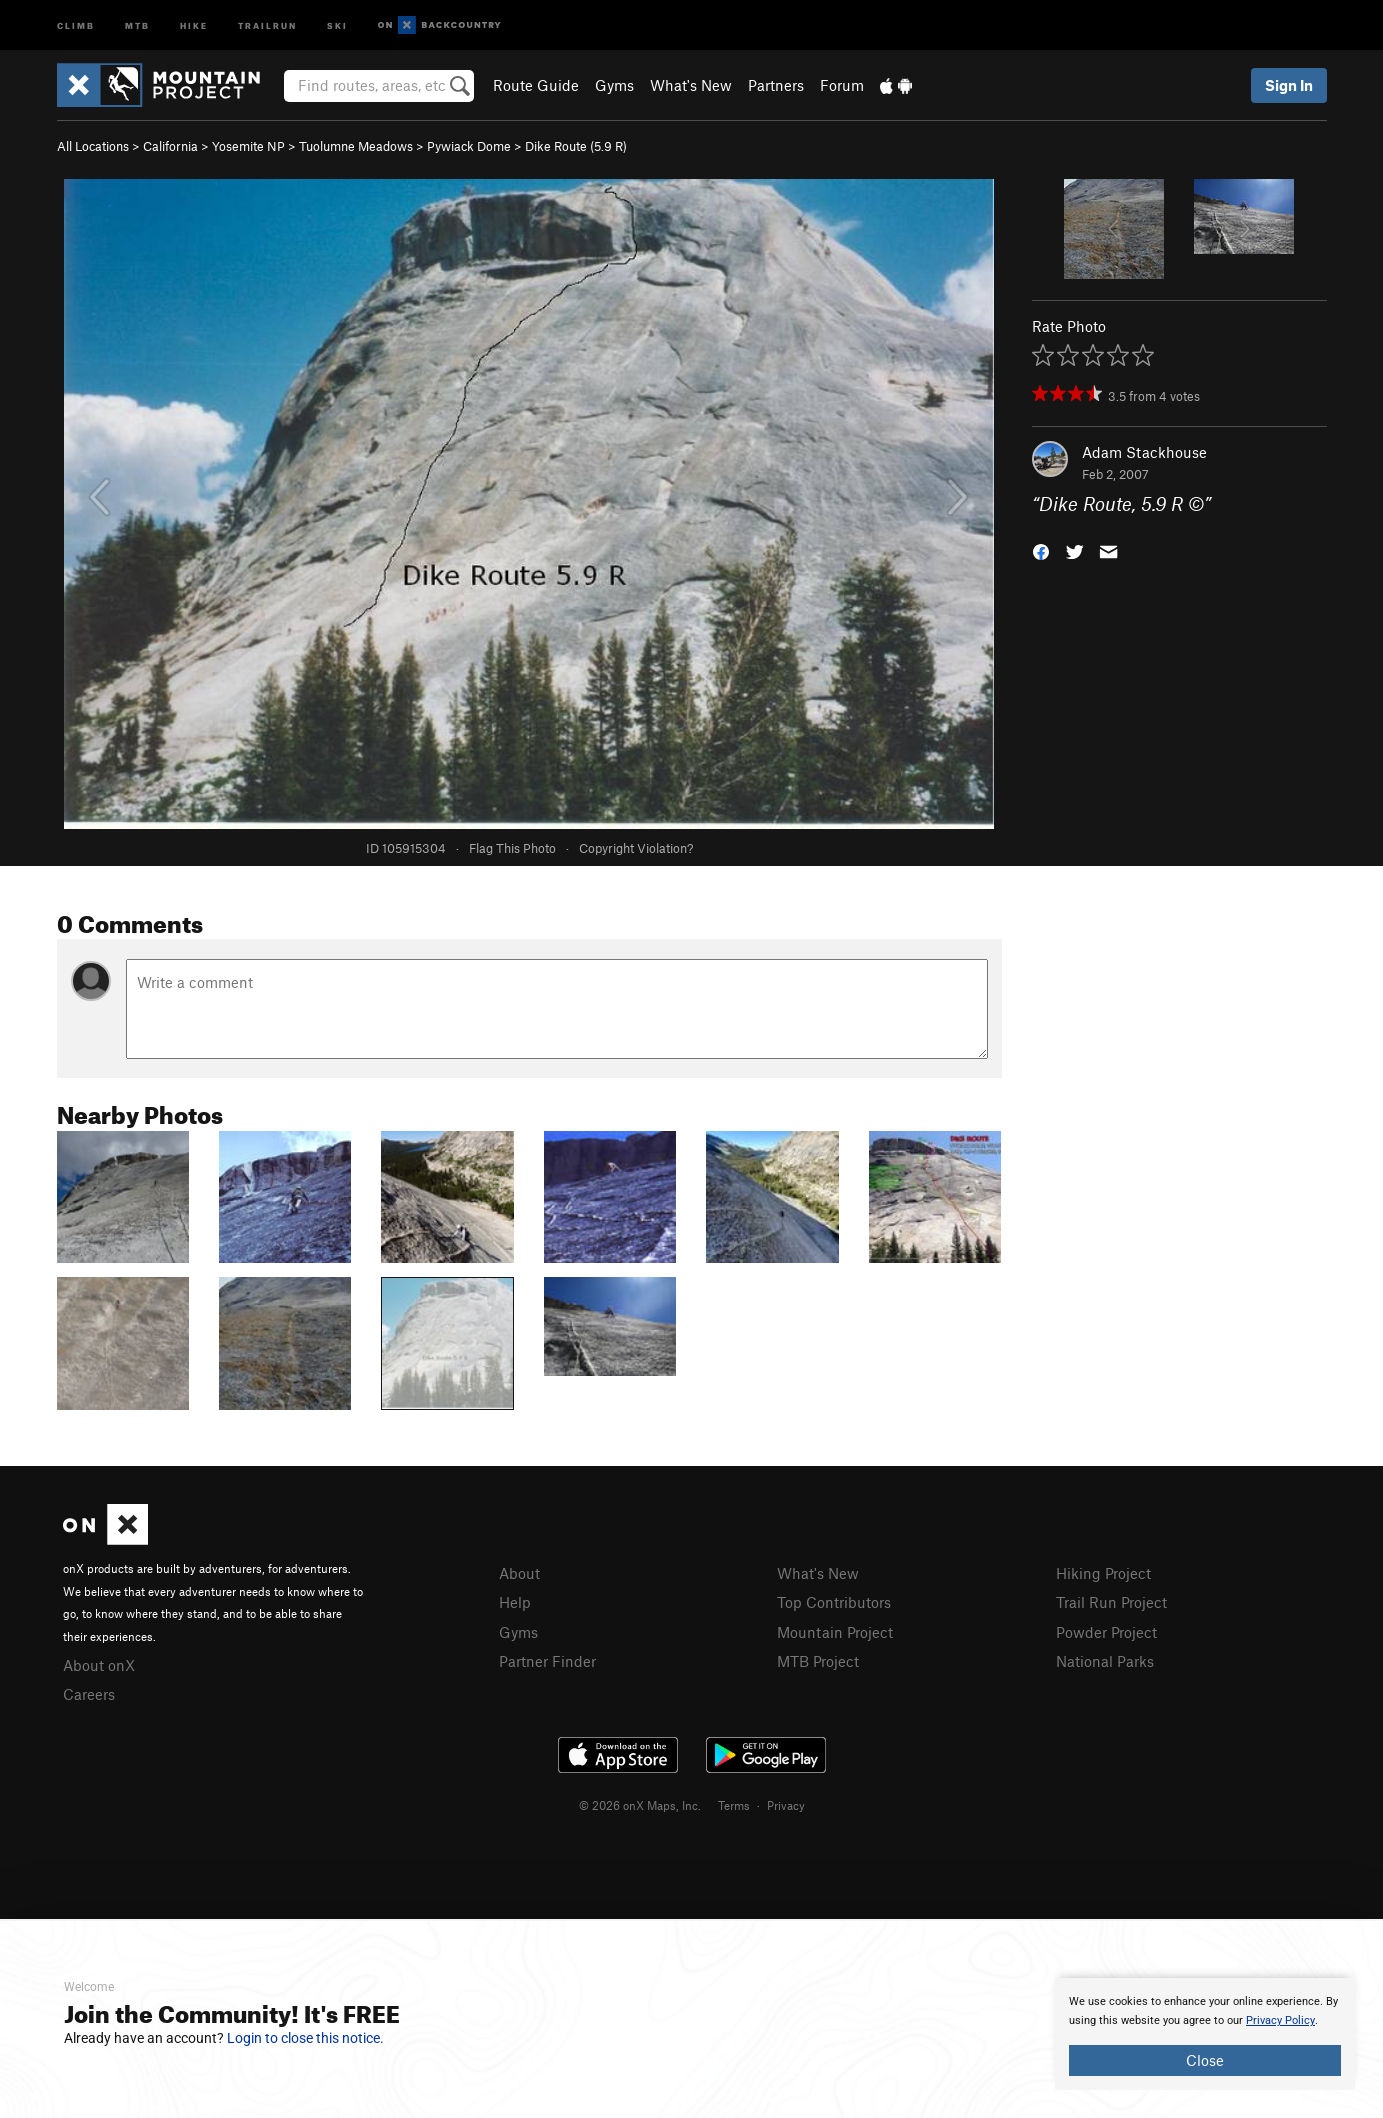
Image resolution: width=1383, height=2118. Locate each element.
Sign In (1289, 85)
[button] (1041, 550)
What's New (691, 85)
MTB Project (818, 1661)
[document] (1205, 2034)
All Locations (93, 146)
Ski (337, 24)
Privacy (786, 1805)
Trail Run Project (1111, 1602)
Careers (89, 1694)
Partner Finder (547, 1661)
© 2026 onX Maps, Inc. (640, 1805)
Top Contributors (834, 1602)
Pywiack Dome (469, 146)
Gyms (614, 85)
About (519, 1573)
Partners (776, 85)
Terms (734, 1805)
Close (1205, 2060)
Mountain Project (835, 1632)
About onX (99, 1665)
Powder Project (1106, 1632)
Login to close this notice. (305, 2038)
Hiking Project (1103, 1573)
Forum (842, 85)
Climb (76, 24)
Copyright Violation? (636, 848)
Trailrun (267, 24)
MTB (137, 24)
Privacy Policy (1280, 2020)
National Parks (1105, 1661)
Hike (194, 24)
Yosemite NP (248, 146)
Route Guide (536, 85)
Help (515, 1602)
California (170, 146)
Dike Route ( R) (576, 146)
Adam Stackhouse (1144, 452)
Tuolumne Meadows (356, 146)
